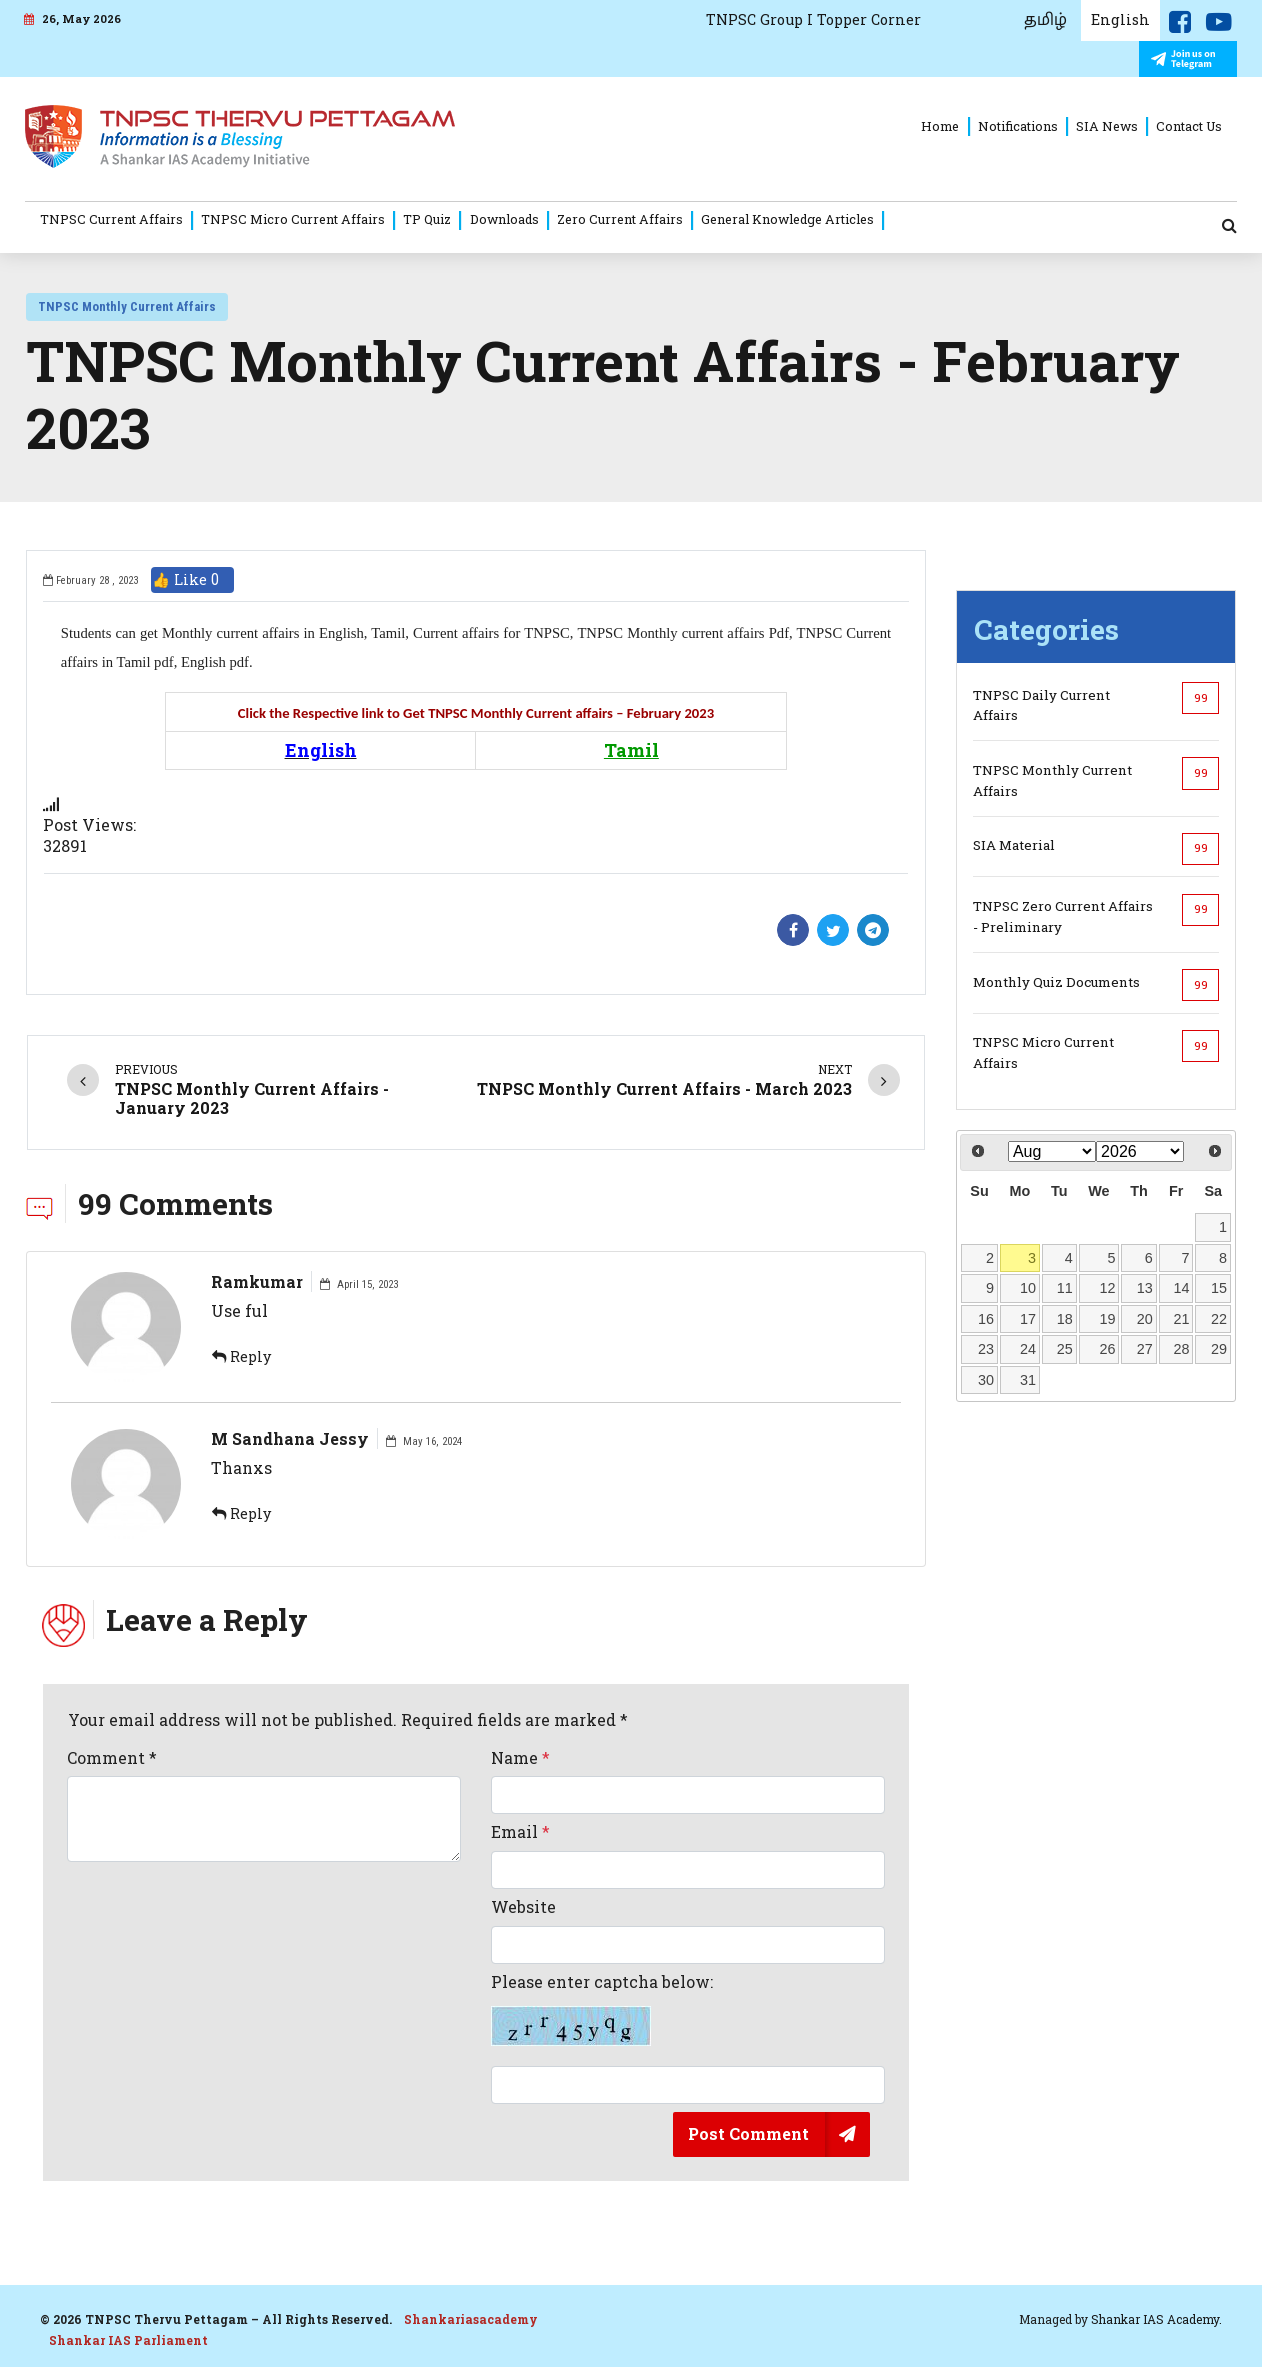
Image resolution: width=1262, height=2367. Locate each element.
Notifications (1018, 126)
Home (940, 126)
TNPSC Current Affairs (111, 219)
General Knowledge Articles (787, 219)
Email (520, 1832)
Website (523, 1907)
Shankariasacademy (471, 2319)
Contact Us (1189, 126)
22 (1219, 1319)
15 (1219, 1288)
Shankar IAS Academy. (1156, 2319)
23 (986, 1349)
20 (1145, 1319)
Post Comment (748, 2133)
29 (1219, 1349)
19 (1107, 1319)
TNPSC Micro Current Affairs (293, 219)
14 (1182, 1288)
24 (1028, 1349)
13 (1145, 1288)
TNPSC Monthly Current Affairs (127, 306)
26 (1107, 1349)
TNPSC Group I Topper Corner (813, 19)
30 (986, 1380)
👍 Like (192, 580)
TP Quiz (427, 219)
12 (1107, 1288)
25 (1065, 1349)
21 (1182, 1319)
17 (1028, 1319)
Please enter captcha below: (602, 2009)
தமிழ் (1045, 20)
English (1120, 19)
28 (1182, 1349)
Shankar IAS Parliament (128, 2340)
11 (1065, 1288)
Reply (241, 1356)
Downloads (504, 219)
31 (1028, 1380)
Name (520, 1758)
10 (1028, 1288)
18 (1065, 1319)
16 (986, 1319)
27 (1145, 1349)
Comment (112, 1758)
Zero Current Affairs (620, 219)
